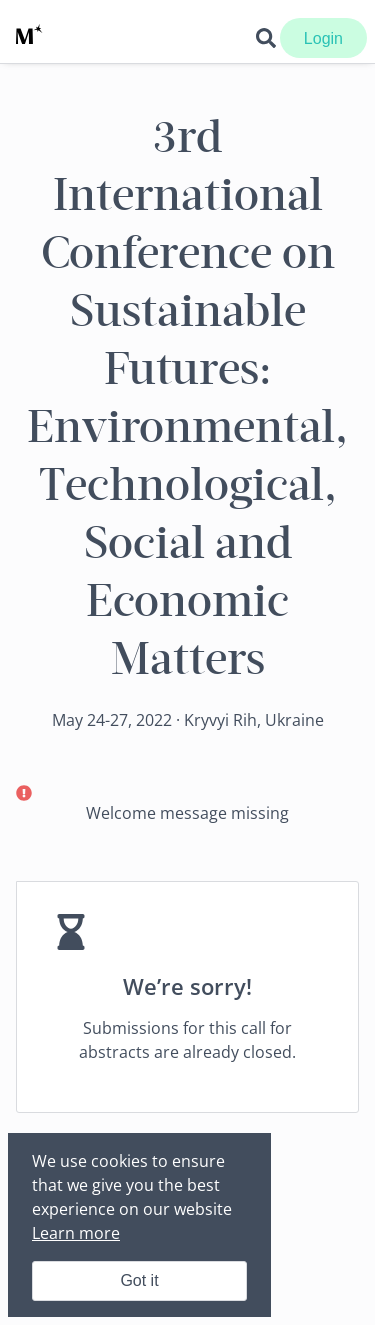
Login (323, 38)
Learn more (76, 1233)
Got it (139, 1280)
